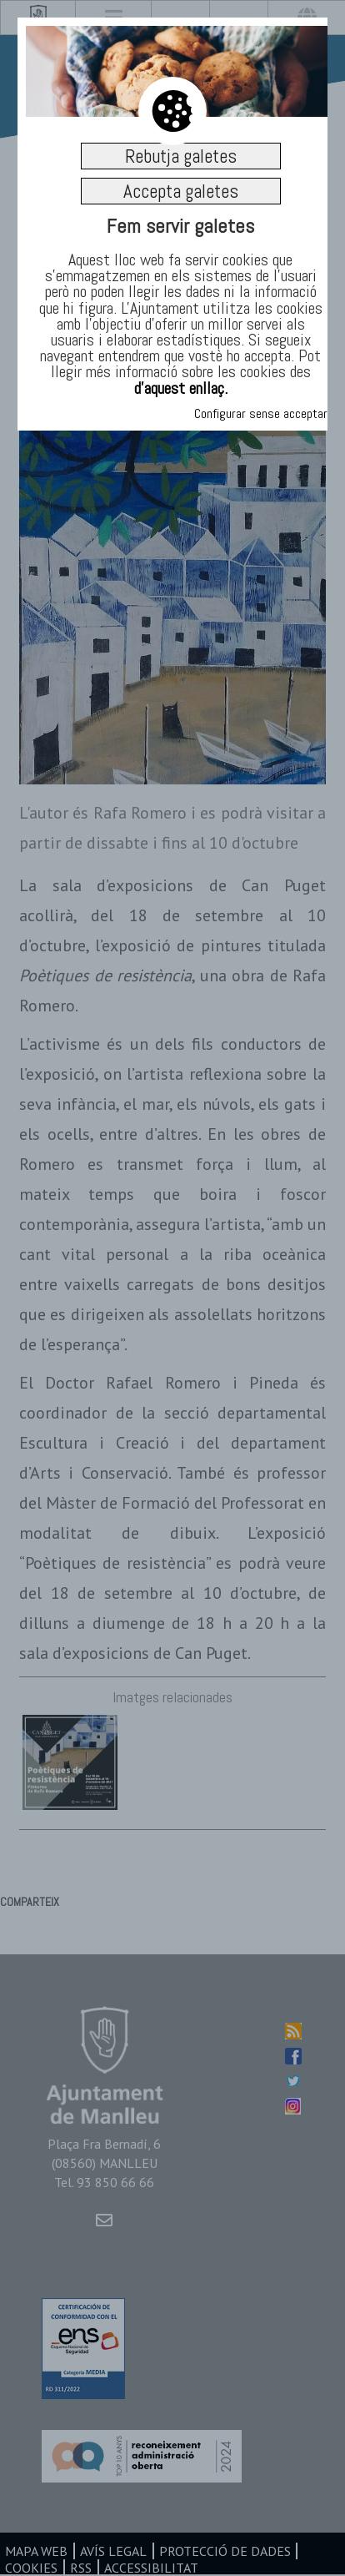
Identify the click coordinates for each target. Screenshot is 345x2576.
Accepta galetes (180, 191)
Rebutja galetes (181, 156)
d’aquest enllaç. (181, 388)
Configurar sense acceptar (261, 413)
